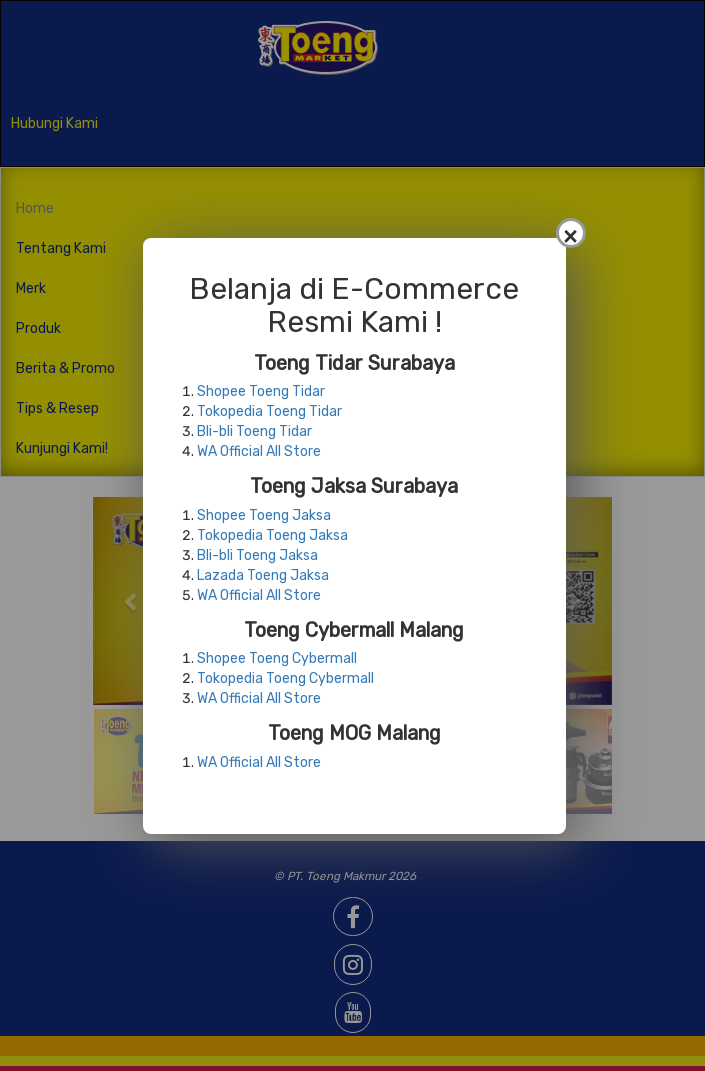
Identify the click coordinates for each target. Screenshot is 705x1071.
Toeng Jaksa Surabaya (354, 486)
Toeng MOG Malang (354, 733)
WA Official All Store (259, 451)
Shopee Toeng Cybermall (277, 658)
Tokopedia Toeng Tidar (269, 411)
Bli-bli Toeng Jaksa (257, 555)
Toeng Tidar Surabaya (354, 363)
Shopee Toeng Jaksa (264, 515)
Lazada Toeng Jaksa (263, 575)
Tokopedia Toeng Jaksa (272, 535)
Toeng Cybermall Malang (354, 630)
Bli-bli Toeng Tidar (254, 431)
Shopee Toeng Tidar (261, 391)
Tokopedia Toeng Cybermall (285, 678)
